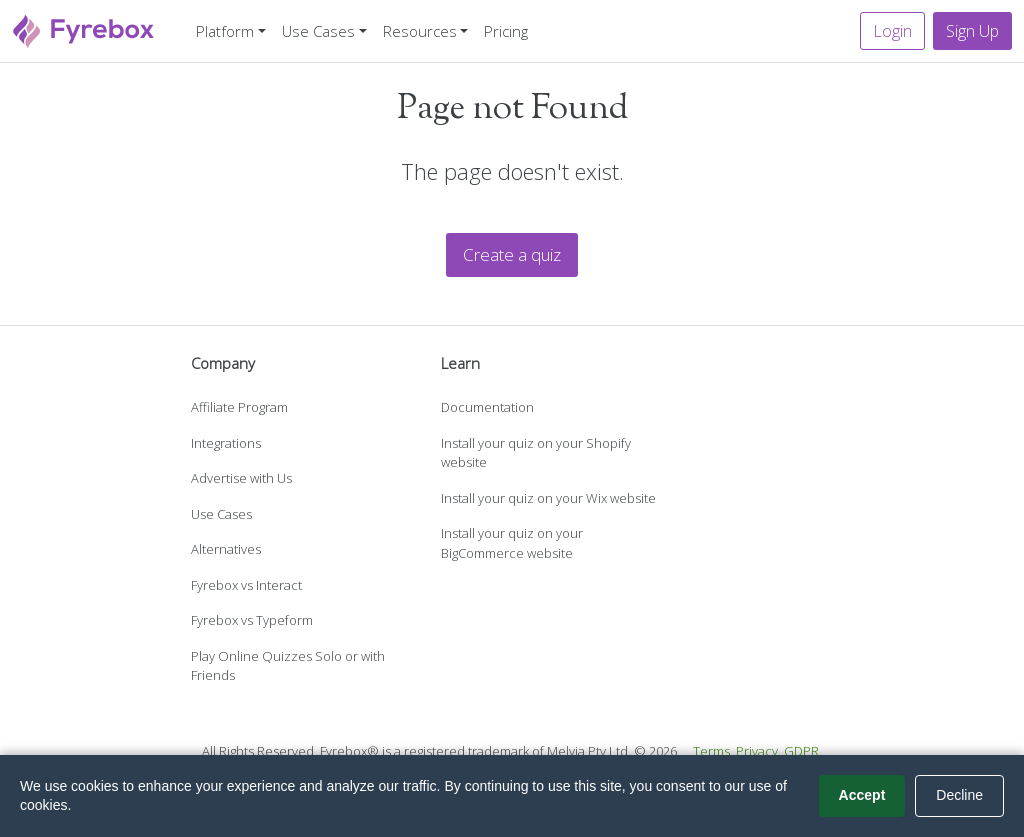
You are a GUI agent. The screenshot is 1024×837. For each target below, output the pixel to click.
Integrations (226, 443)
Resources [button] (420, 31)
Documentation (487, 407)
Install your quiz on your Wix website (548, 498)
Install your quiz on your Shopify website (536, 453)
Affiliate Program (239, 407)
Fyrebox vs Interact (246, 585)
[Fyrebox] (84, 28)
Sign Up (972, 31)
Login (892, 31)
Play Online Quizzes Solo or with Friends (288, 666)
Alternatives (226, 549)
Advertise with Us (241, 478)
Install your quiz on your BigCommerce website (512, 543)
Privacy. (758, 751)
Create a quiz (512, 254)
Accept (862, 795)
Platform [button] (225, 31)
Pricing (506, 31)
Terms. (713, 751)
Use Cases (221, 514)
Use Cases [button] (318, 31)
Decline (959, 795)
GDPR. (803, 751)
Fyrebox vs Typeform (252, 620)
